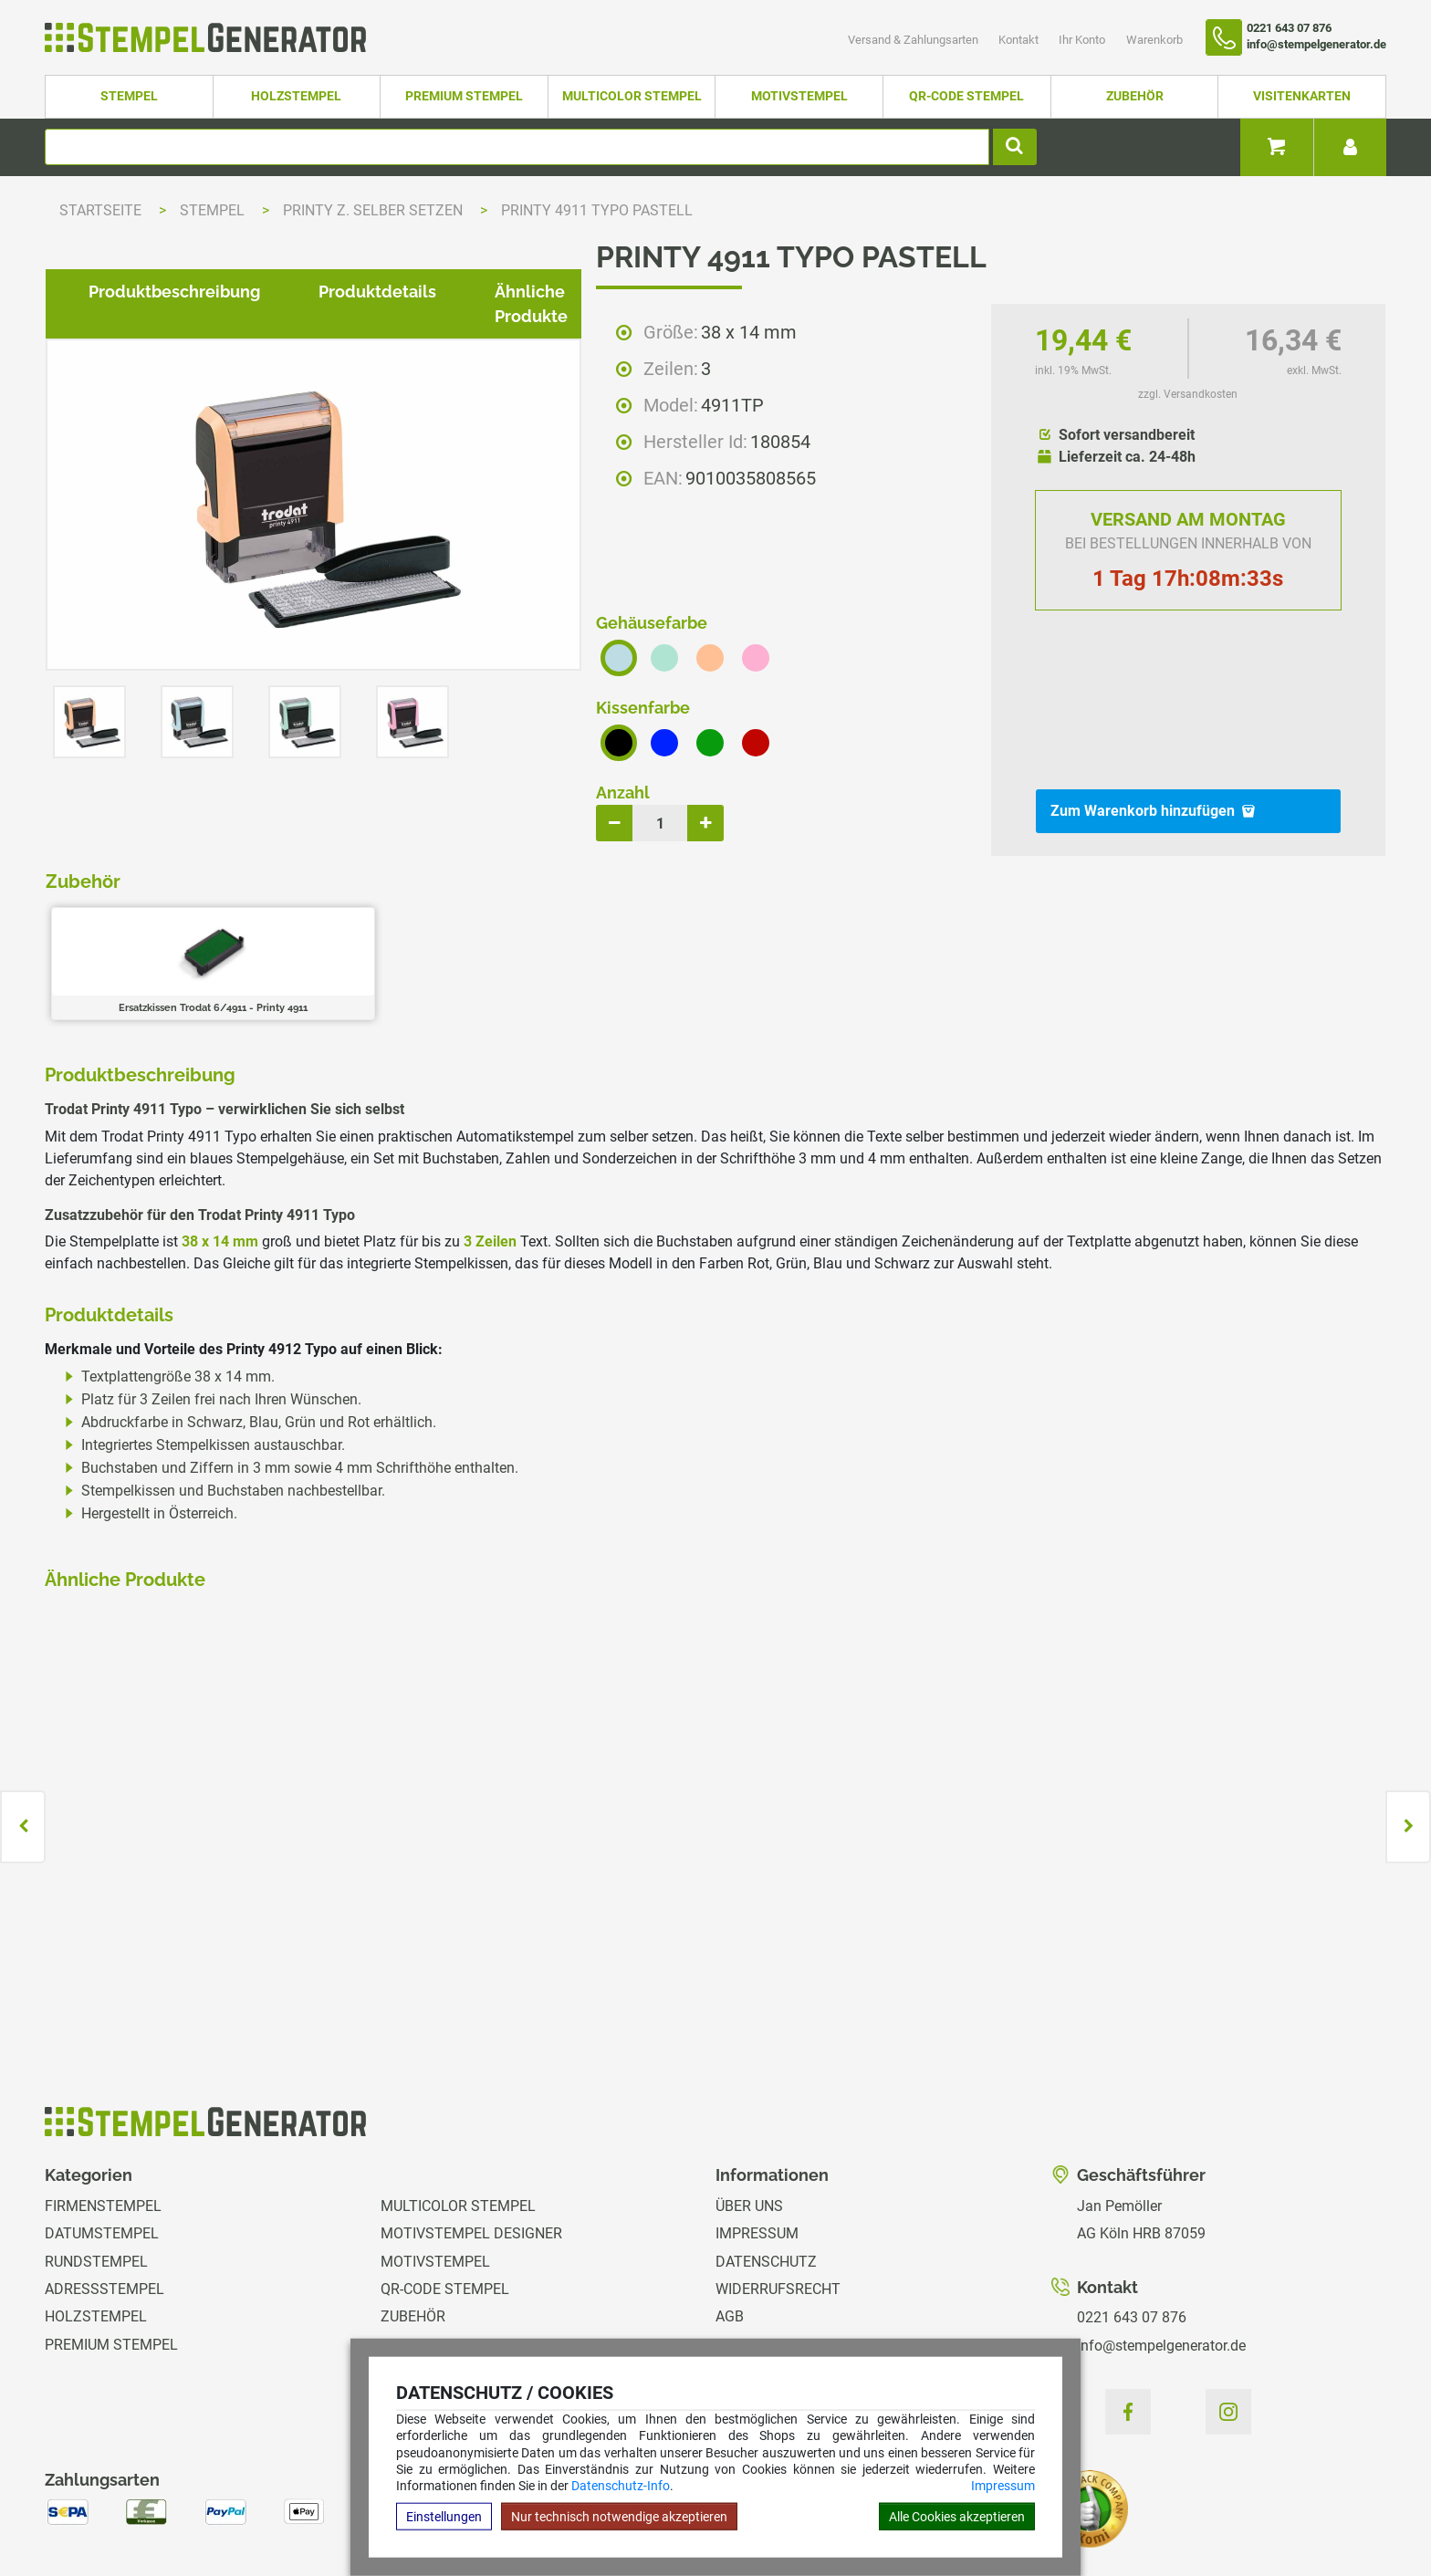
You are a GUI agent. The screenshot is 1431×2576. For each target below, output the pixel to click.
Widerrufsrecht (778, 2191)
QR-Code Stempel (966, 96)
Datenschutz (766, 2164)
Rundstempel (96, 2164)
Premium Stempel (464, 96)
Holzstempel (296, 96)
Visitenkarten (1302, 96)
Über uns (749, 2108)
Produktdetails (363, 914)
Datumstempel (102, 2135)
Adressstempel (104, 2191)
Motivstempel (799, 96)
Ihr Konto (1083, 40)
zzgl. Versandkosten (1188, 394)
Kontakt (1019, 40)
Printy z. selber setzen (374, 210)
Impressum (1003, 2485)
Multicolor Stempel (632, 96)
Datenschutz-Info (620, 2485)
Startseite (100, 210)
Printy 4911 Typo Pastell (597, 210)
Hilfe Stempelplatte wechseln (1256, 2502)
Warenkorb (1154, 40)
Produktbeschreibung (159, 914)
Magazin (747, 2330)
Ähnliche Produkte (553, 914)
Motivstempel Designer (471, 2135)
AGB (730, 2219)
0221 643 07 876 (1131, 2219)
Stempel (129, 96)
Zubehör (1135, 96)
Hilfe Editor (80, 2502)
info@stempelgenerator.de (1161, 2248)
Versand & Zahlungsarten (914, 40)
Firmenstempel (103, 2108)
